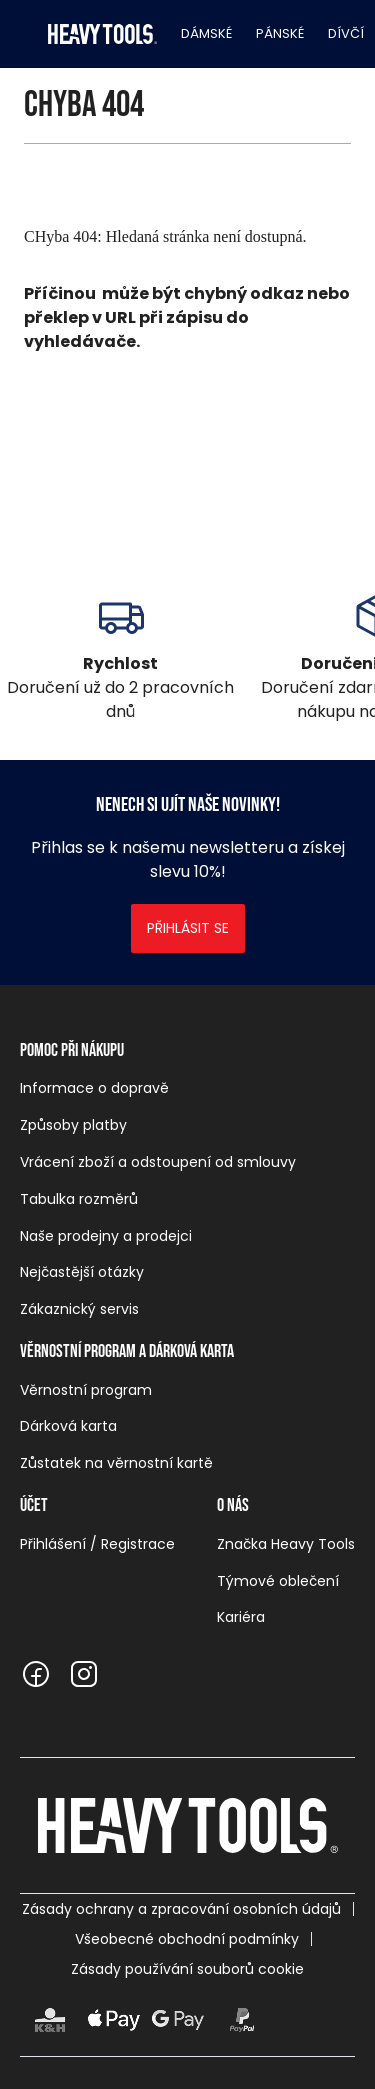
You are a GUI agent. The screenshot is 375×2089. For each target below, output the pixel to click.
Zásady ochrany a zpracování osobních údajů (181, 1909)
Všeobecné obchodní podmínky (187, 1939)
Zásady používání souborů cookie (187, 1969)
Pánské (280, 33)
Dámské (206, 33)
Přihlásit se (188, 928)
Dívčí (346, 33)
